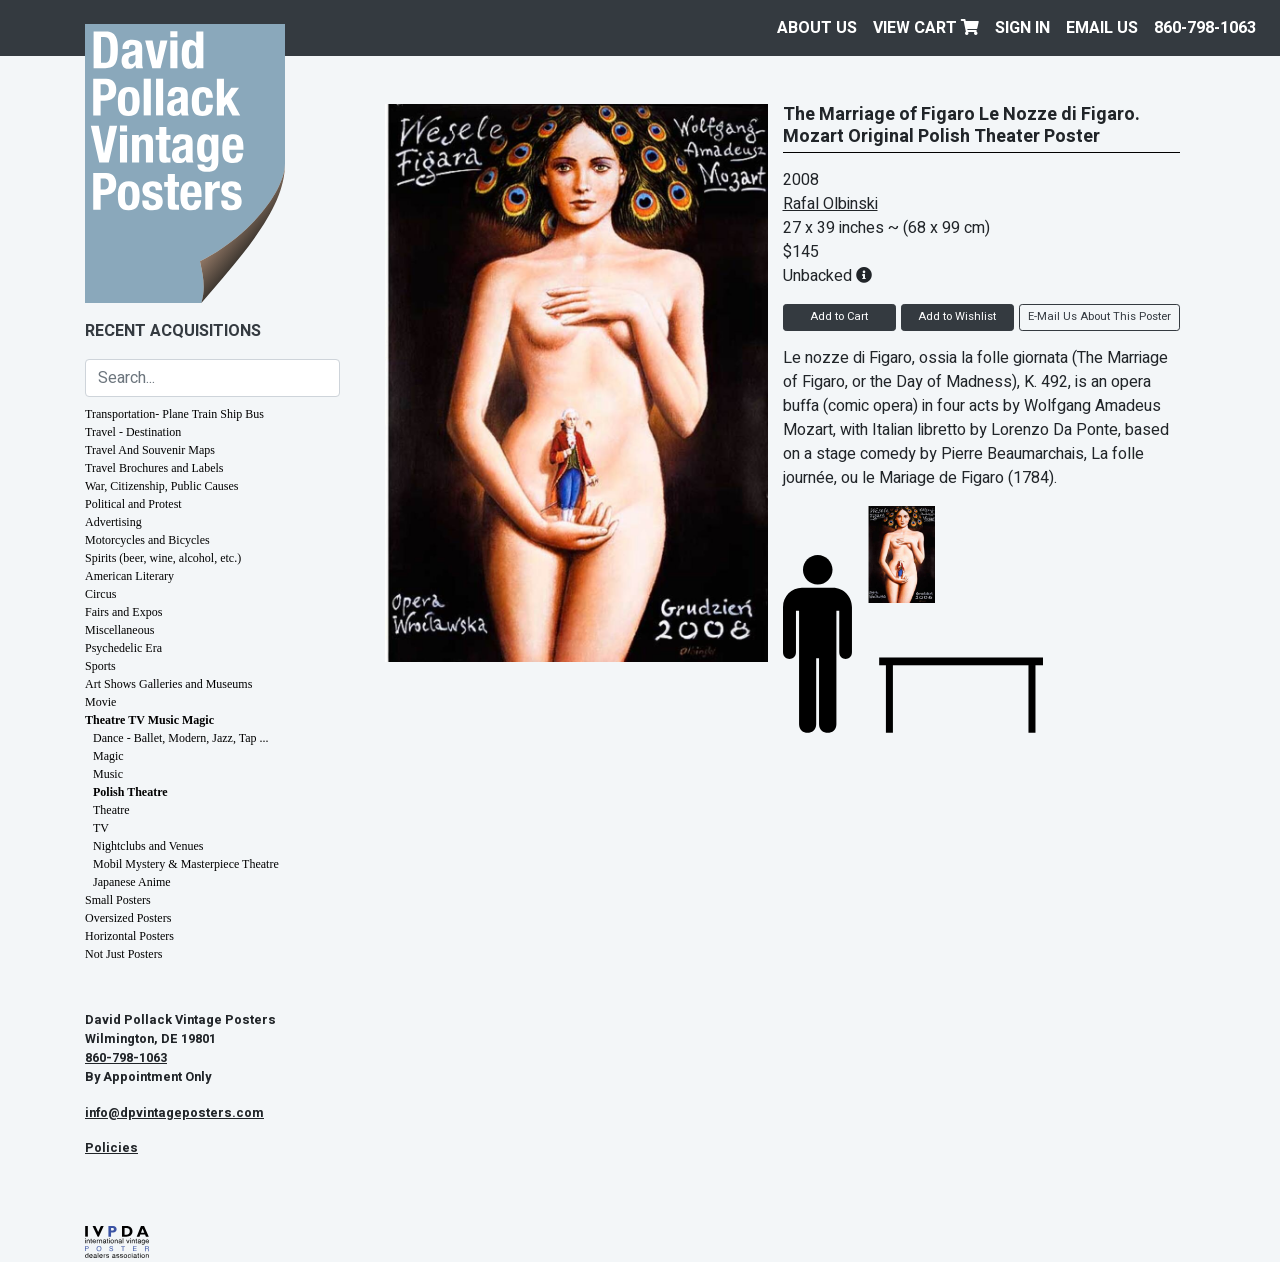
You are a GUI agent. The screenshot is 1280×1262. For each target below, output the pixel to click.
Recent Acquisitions (173, 331)
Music (108, 774)
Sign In (1022, 28)
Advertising (113, 522)
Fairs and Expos (123, 612)
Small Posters (118, 900)
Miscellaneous (119, 630)
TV (101, 828)
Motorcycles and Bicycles (147, 540)
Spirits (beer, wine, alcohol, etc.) (163, 558)
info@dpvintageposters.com (174, 1113)
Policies (111, 1148)
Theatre (111, 810)
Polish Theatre (130, 792)
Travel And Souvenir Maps (150, 450)
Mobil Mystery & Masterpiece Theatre (186, 864)
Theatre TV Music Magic (149, 720)
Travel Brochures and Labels (154, 468)
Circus (100, 594)
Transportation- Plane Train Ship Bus (174, 414)
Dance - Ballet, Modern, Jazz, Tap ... (181, 738)
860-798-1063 (1205, 28)
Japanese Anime (132, 882)
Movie (100, 702)
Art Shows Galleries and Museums (168, 684)
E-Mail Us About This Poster (1099, 316)
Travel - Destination (133, 432)
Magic (108, 756)
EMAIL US (1102, 28)
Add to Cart (839, 316)
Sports (100, 666)
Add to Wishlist (957, 316)
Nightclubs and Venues (148, 846)
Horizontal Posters (129, 936)
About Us (817, 28)
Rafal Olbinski (830, 204)
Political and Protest (133, 504)
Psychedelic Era (123, 648)
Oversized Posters (128, 918)
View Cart (926, 28)
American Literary (129, 576)
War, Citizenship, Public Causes (162, 486)
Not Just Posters (123, 954)
